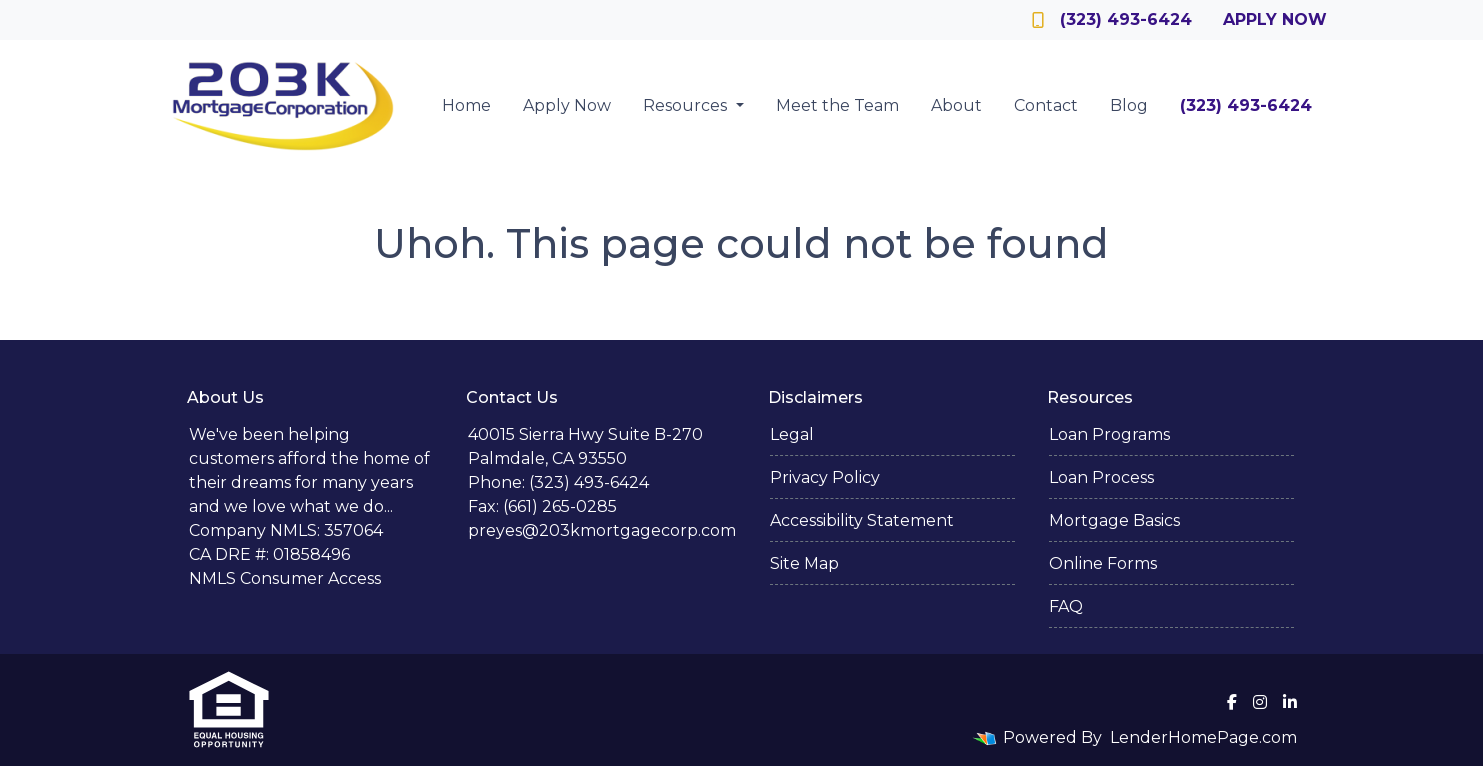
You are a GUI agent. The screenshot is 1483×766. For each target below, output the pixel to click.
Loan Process (1101, 477)
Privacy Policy (825, 477)
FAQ (1066, 606)
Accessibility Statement (862, 520)
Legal (792, 434)
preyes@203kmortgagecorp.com (602, 530)
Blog (1129, 105)
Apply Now (1275, 19)
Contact (1046, 105)
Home (466, 105)
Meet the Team (837, 105)
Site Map (804, 563)
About (956, 105)
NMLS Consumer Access (285, 578)
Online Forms (1103, 563)
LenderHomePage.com (1203, 737)
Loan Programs (1109, 434)
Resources (687, 105)
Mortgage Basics (1114, 520)
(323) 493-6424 (1112, 19)
